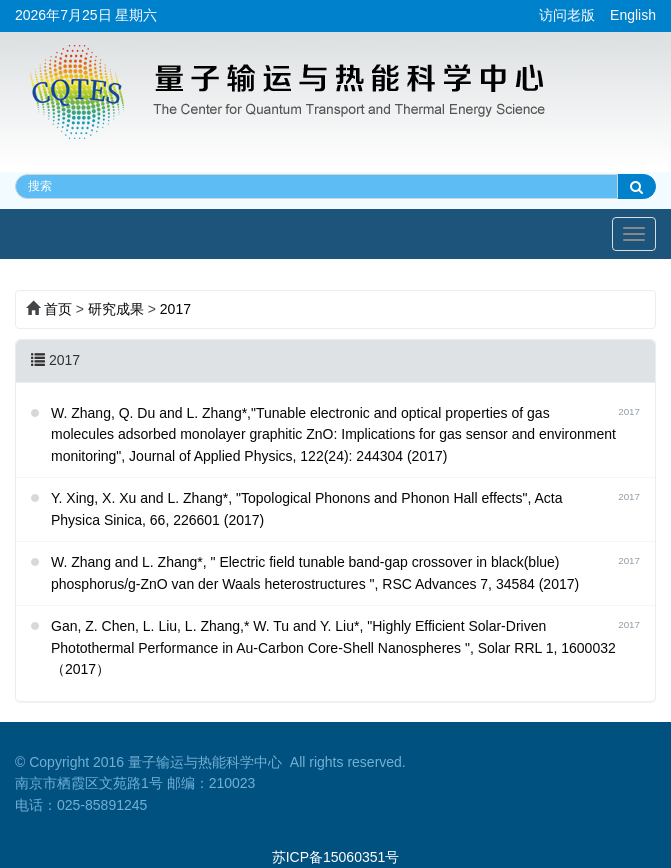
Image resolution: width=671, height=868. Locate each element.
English (633, 15)
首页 (58, 309)
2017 (175, 309)
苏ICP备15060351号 (336, 857)
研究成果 (116, 309)
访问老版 (567, 15)
